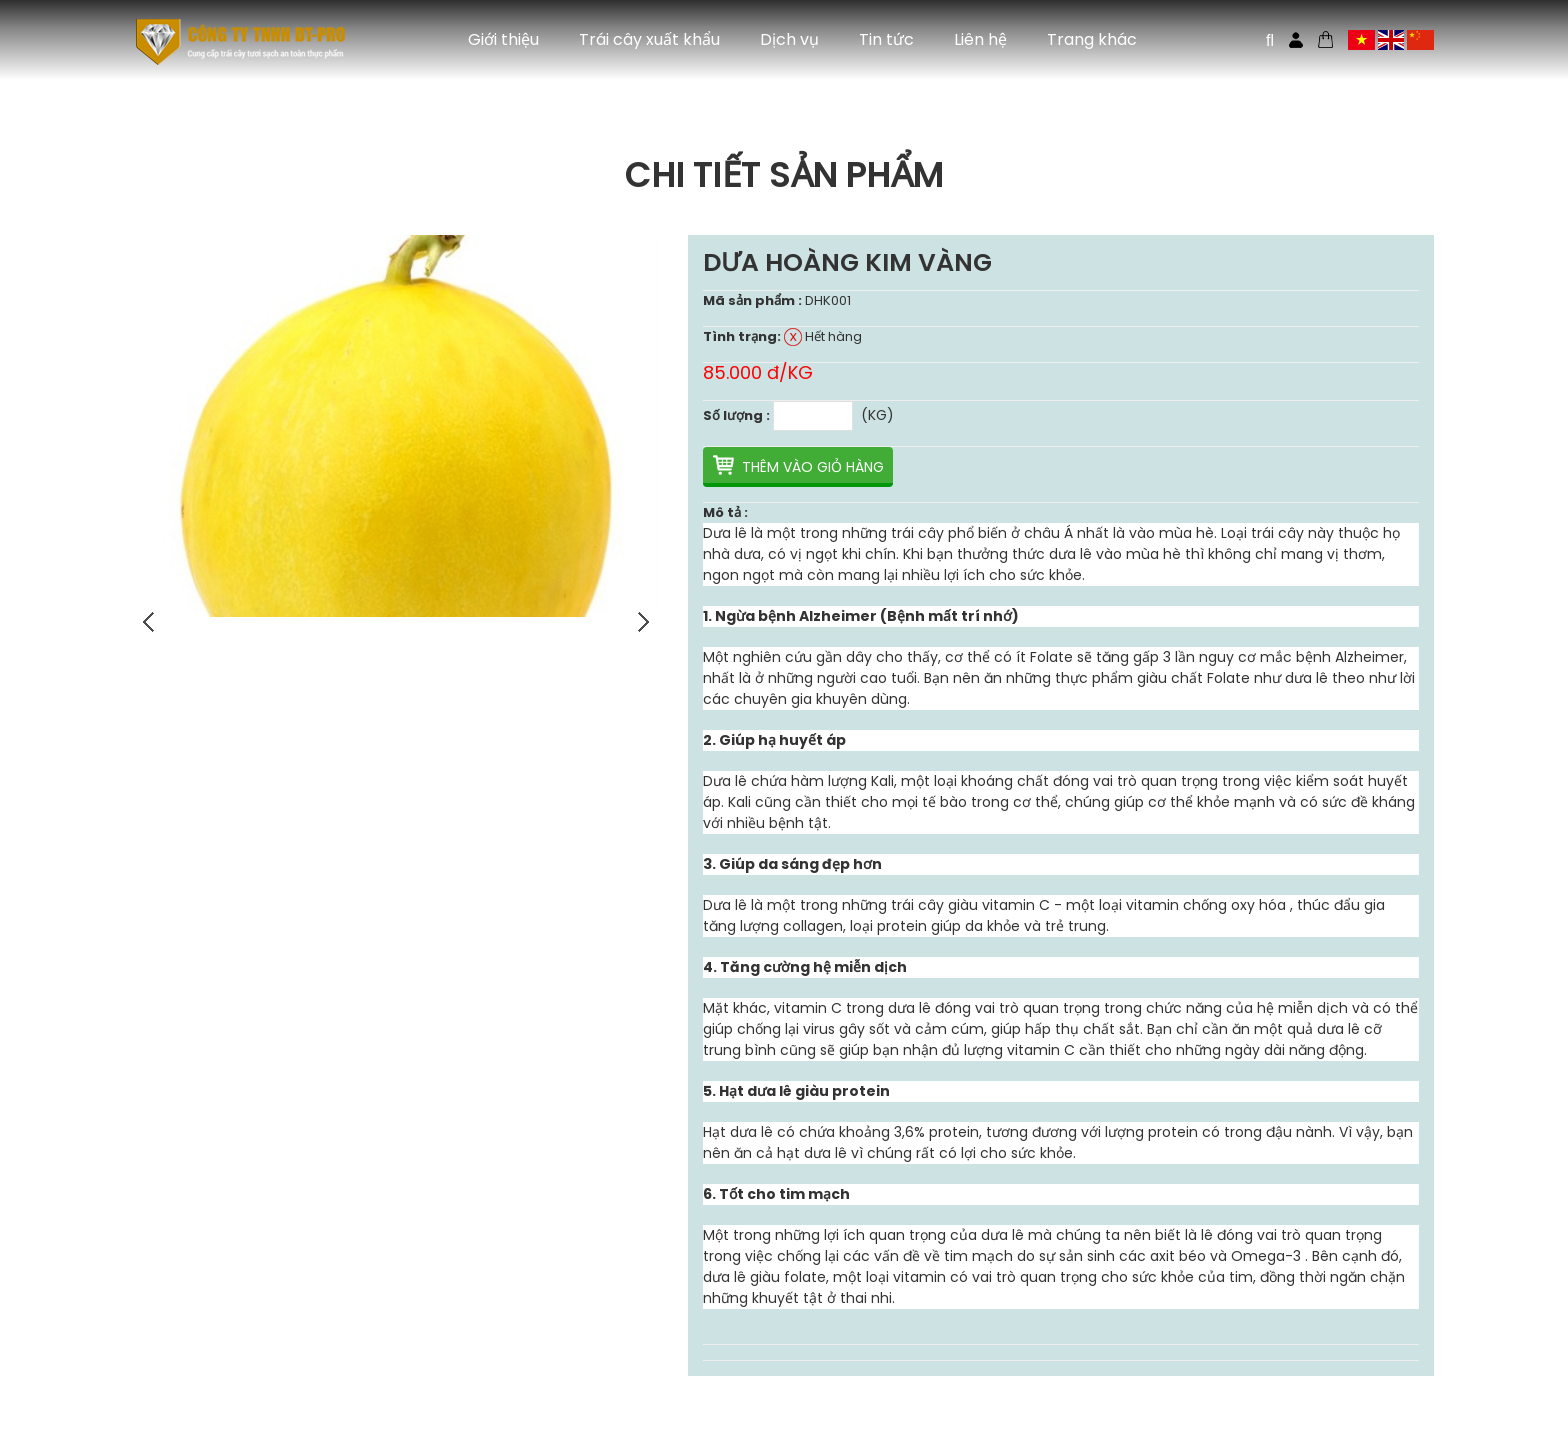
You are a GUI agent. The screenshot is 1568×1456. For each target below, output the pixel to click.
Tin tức (886, 39)
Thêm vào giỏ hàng (813, 467)
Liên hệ (980, 39)
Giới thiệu (503, 39)
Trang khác (1092, 39)
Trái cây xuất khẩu (649, 39)
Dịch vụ (789, 39)
